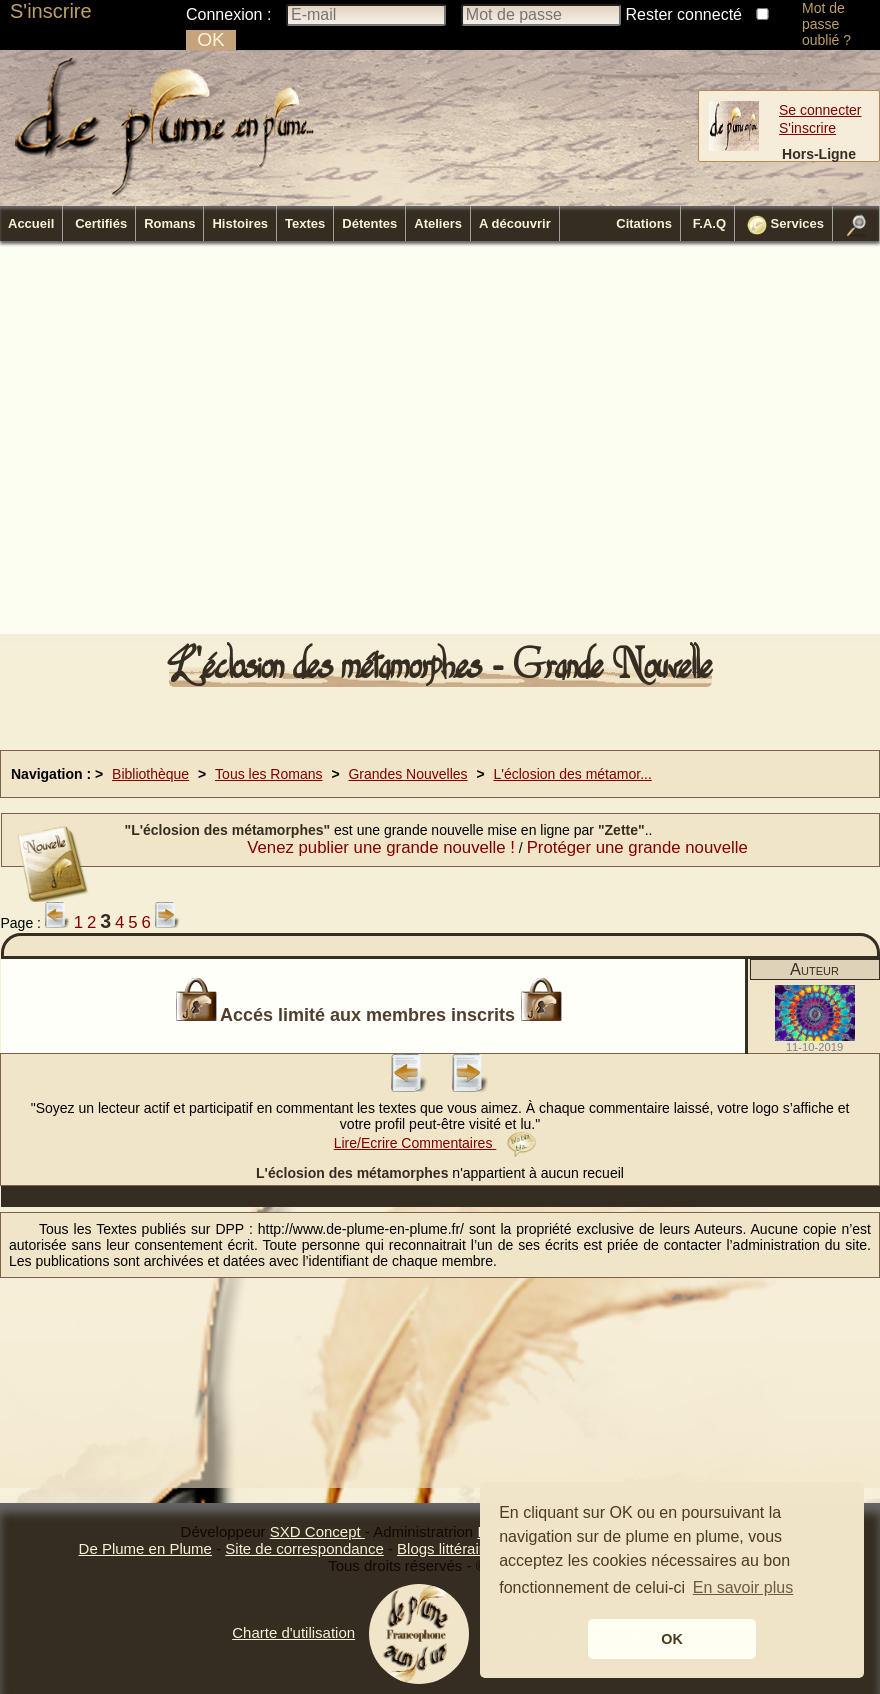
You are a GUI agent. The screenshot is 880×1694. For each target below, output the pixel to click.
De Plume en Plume (145, 1548)
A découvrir (515, 223)
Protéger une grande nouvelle (637, 847)
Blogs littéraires (448, 1548)
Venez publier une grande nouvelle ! (381, 847)
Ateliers (438, 223)
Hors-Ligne (819, 154)
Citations (644, 223)
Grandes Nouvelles (407, 774)
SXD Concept (317, 1531)
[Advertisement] (263, 443)
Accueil (31, 223)
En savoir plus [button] (743, 1587)
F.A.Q (709, 223)
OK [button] (672, 1639)
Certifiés (101, 223)
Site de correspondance (304, 1548)
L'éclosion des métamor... (573, 774)
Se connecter (820, 110)
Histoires (240, 223)
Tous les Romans (268, 774)
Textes (305, 223)
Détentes (369, 223)
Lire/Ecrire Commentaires (435, 1143)
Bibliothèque (150, 774)
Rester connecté (684, 14)
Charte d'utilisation (293, 1632)
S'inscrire (51, 11)
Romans (169, 223)
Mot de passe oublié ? (826, 24)
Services (785, 225)
